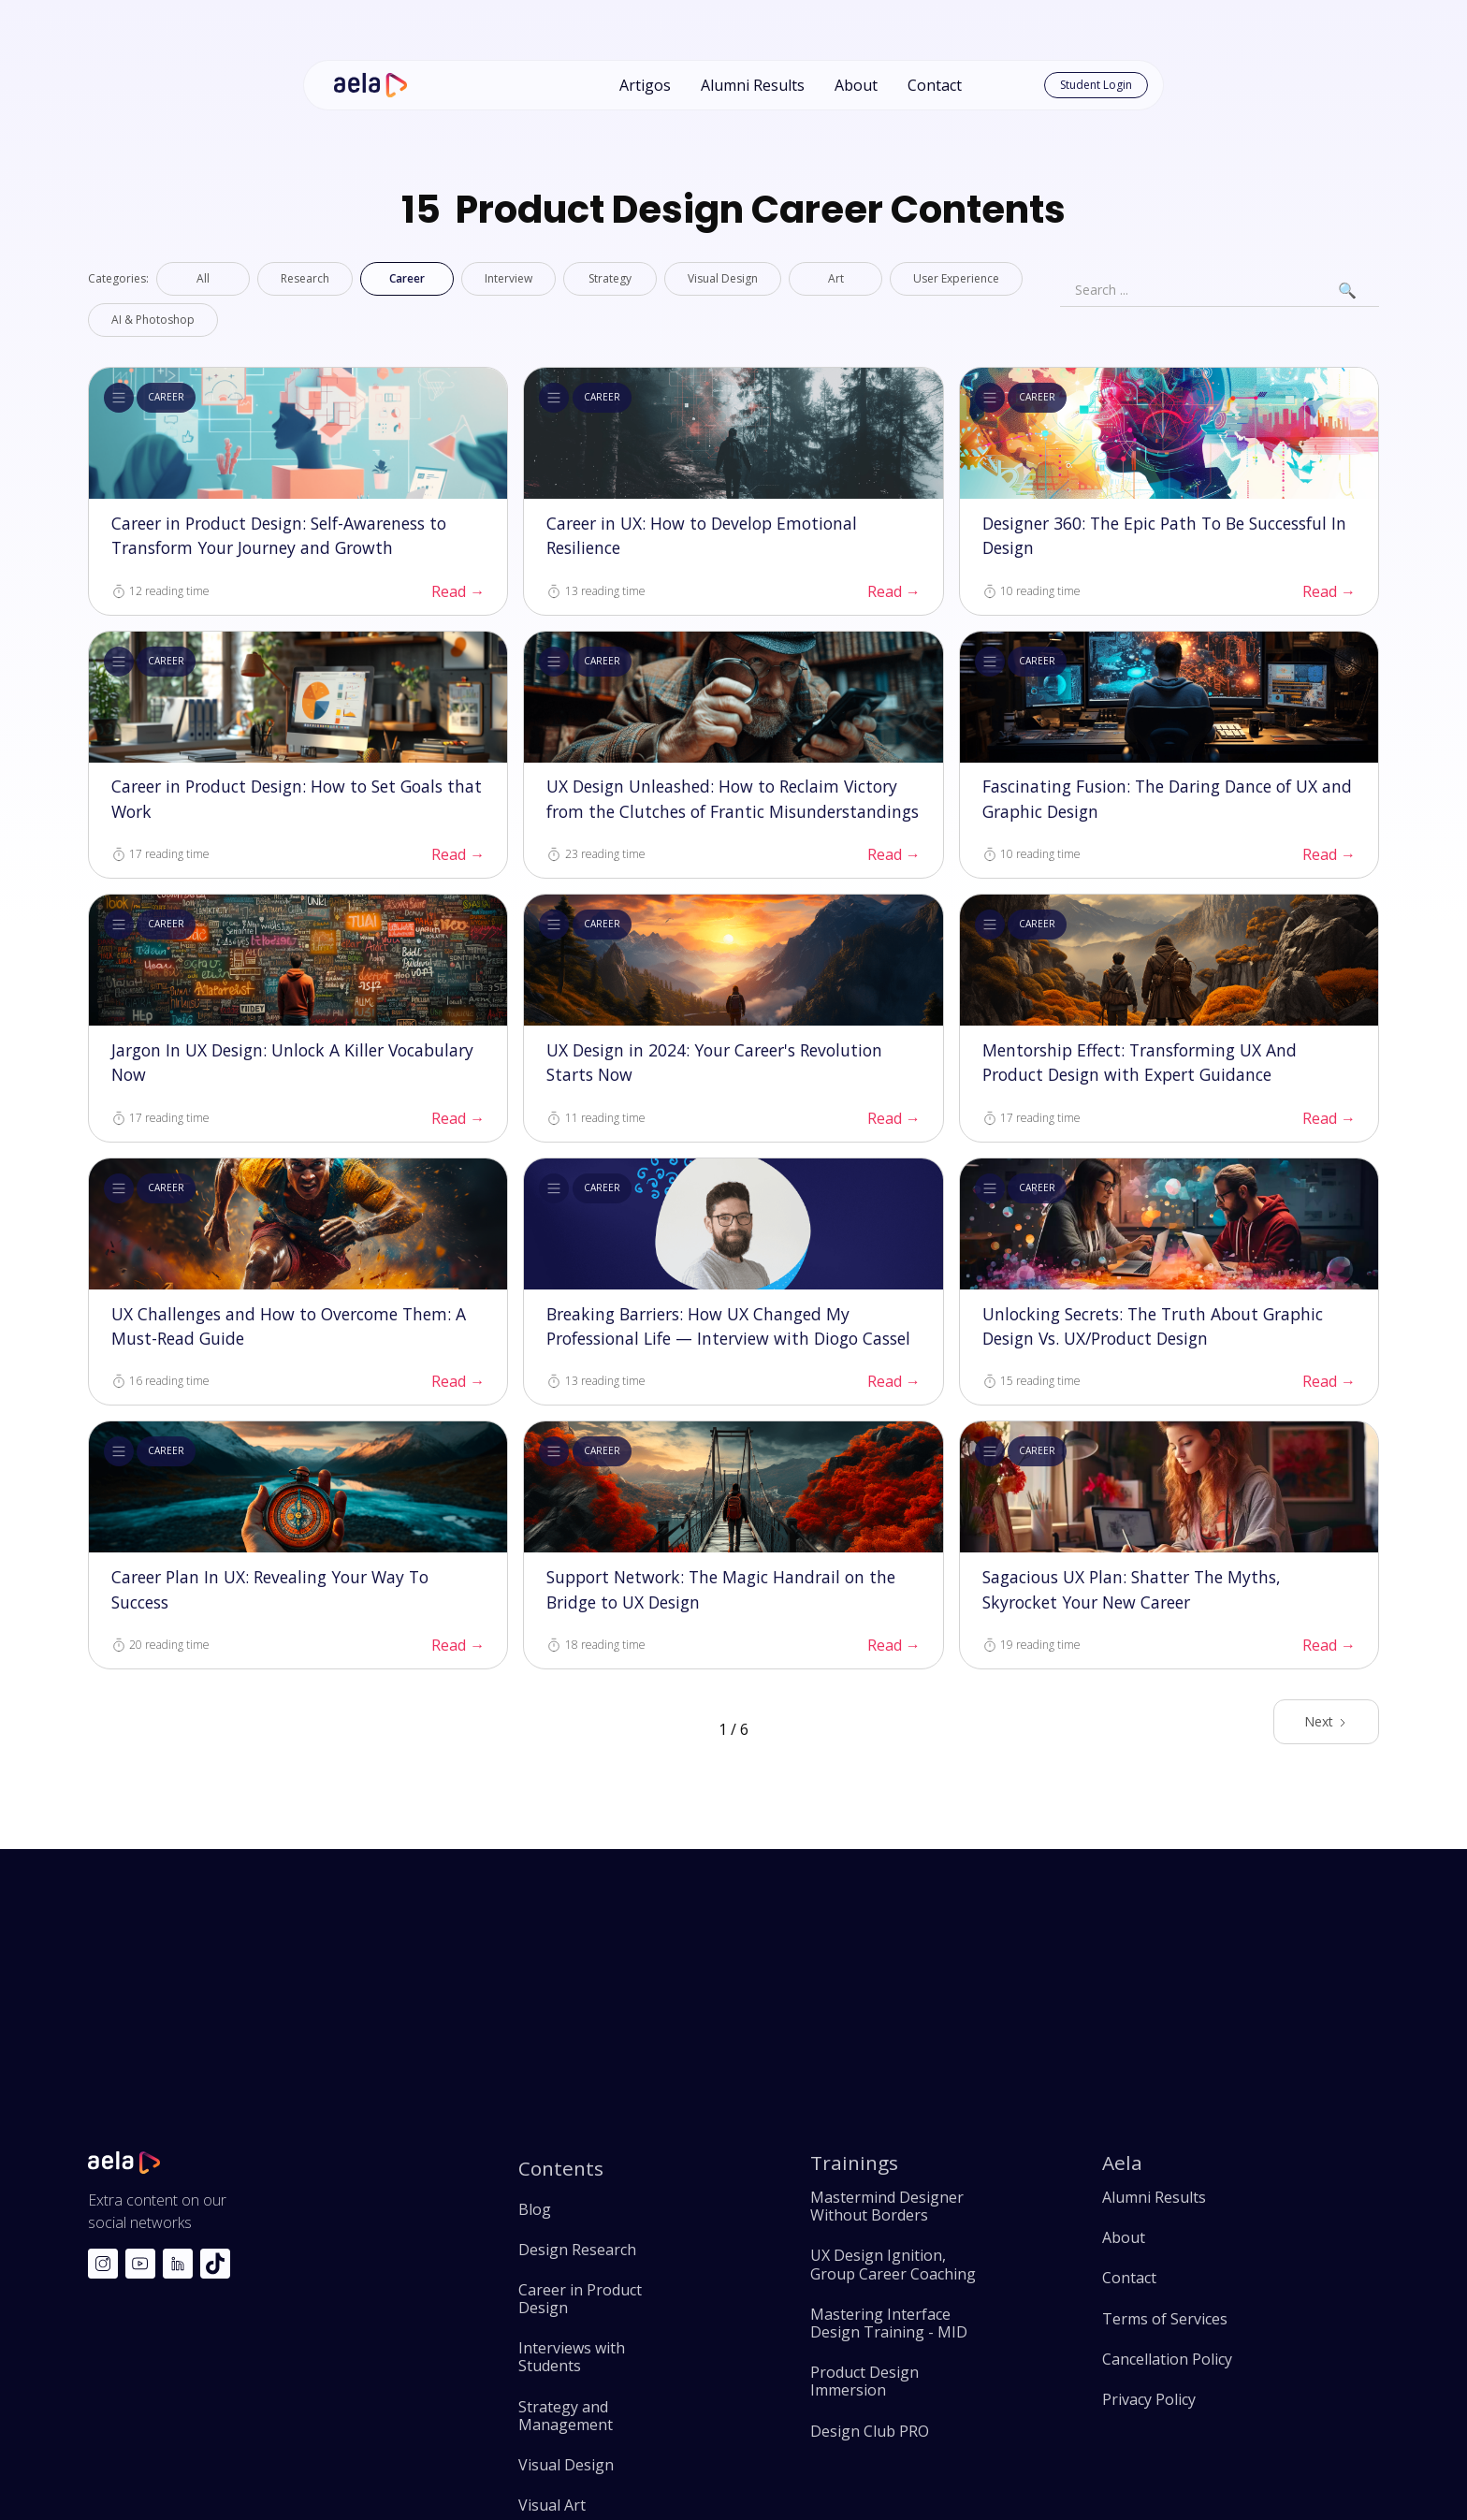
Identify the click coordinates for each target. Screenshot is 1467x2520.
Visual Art (552, 2505)
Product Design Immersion (864, 2381)
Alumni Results (753, 85)
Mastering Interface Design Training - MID (888, 2323)
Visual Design (566, 2465)
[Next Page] (1326, 1721)
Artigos (645, 85)
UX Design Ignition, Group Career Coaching (893, 2264)
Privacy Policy (1149, 2400)
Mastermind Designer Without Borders (887, 2206)
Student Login (1096, 85)
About (856, 85)
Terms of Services (1164, 2319)
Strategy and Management (565, 2416)
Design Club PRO (869, 2431)
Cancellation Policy (1167, 2359)
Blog (534, 2210)
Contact (935, 85)
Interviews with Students (571, 2357)
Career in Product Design (580, 2299)
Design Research (577, 2250)
